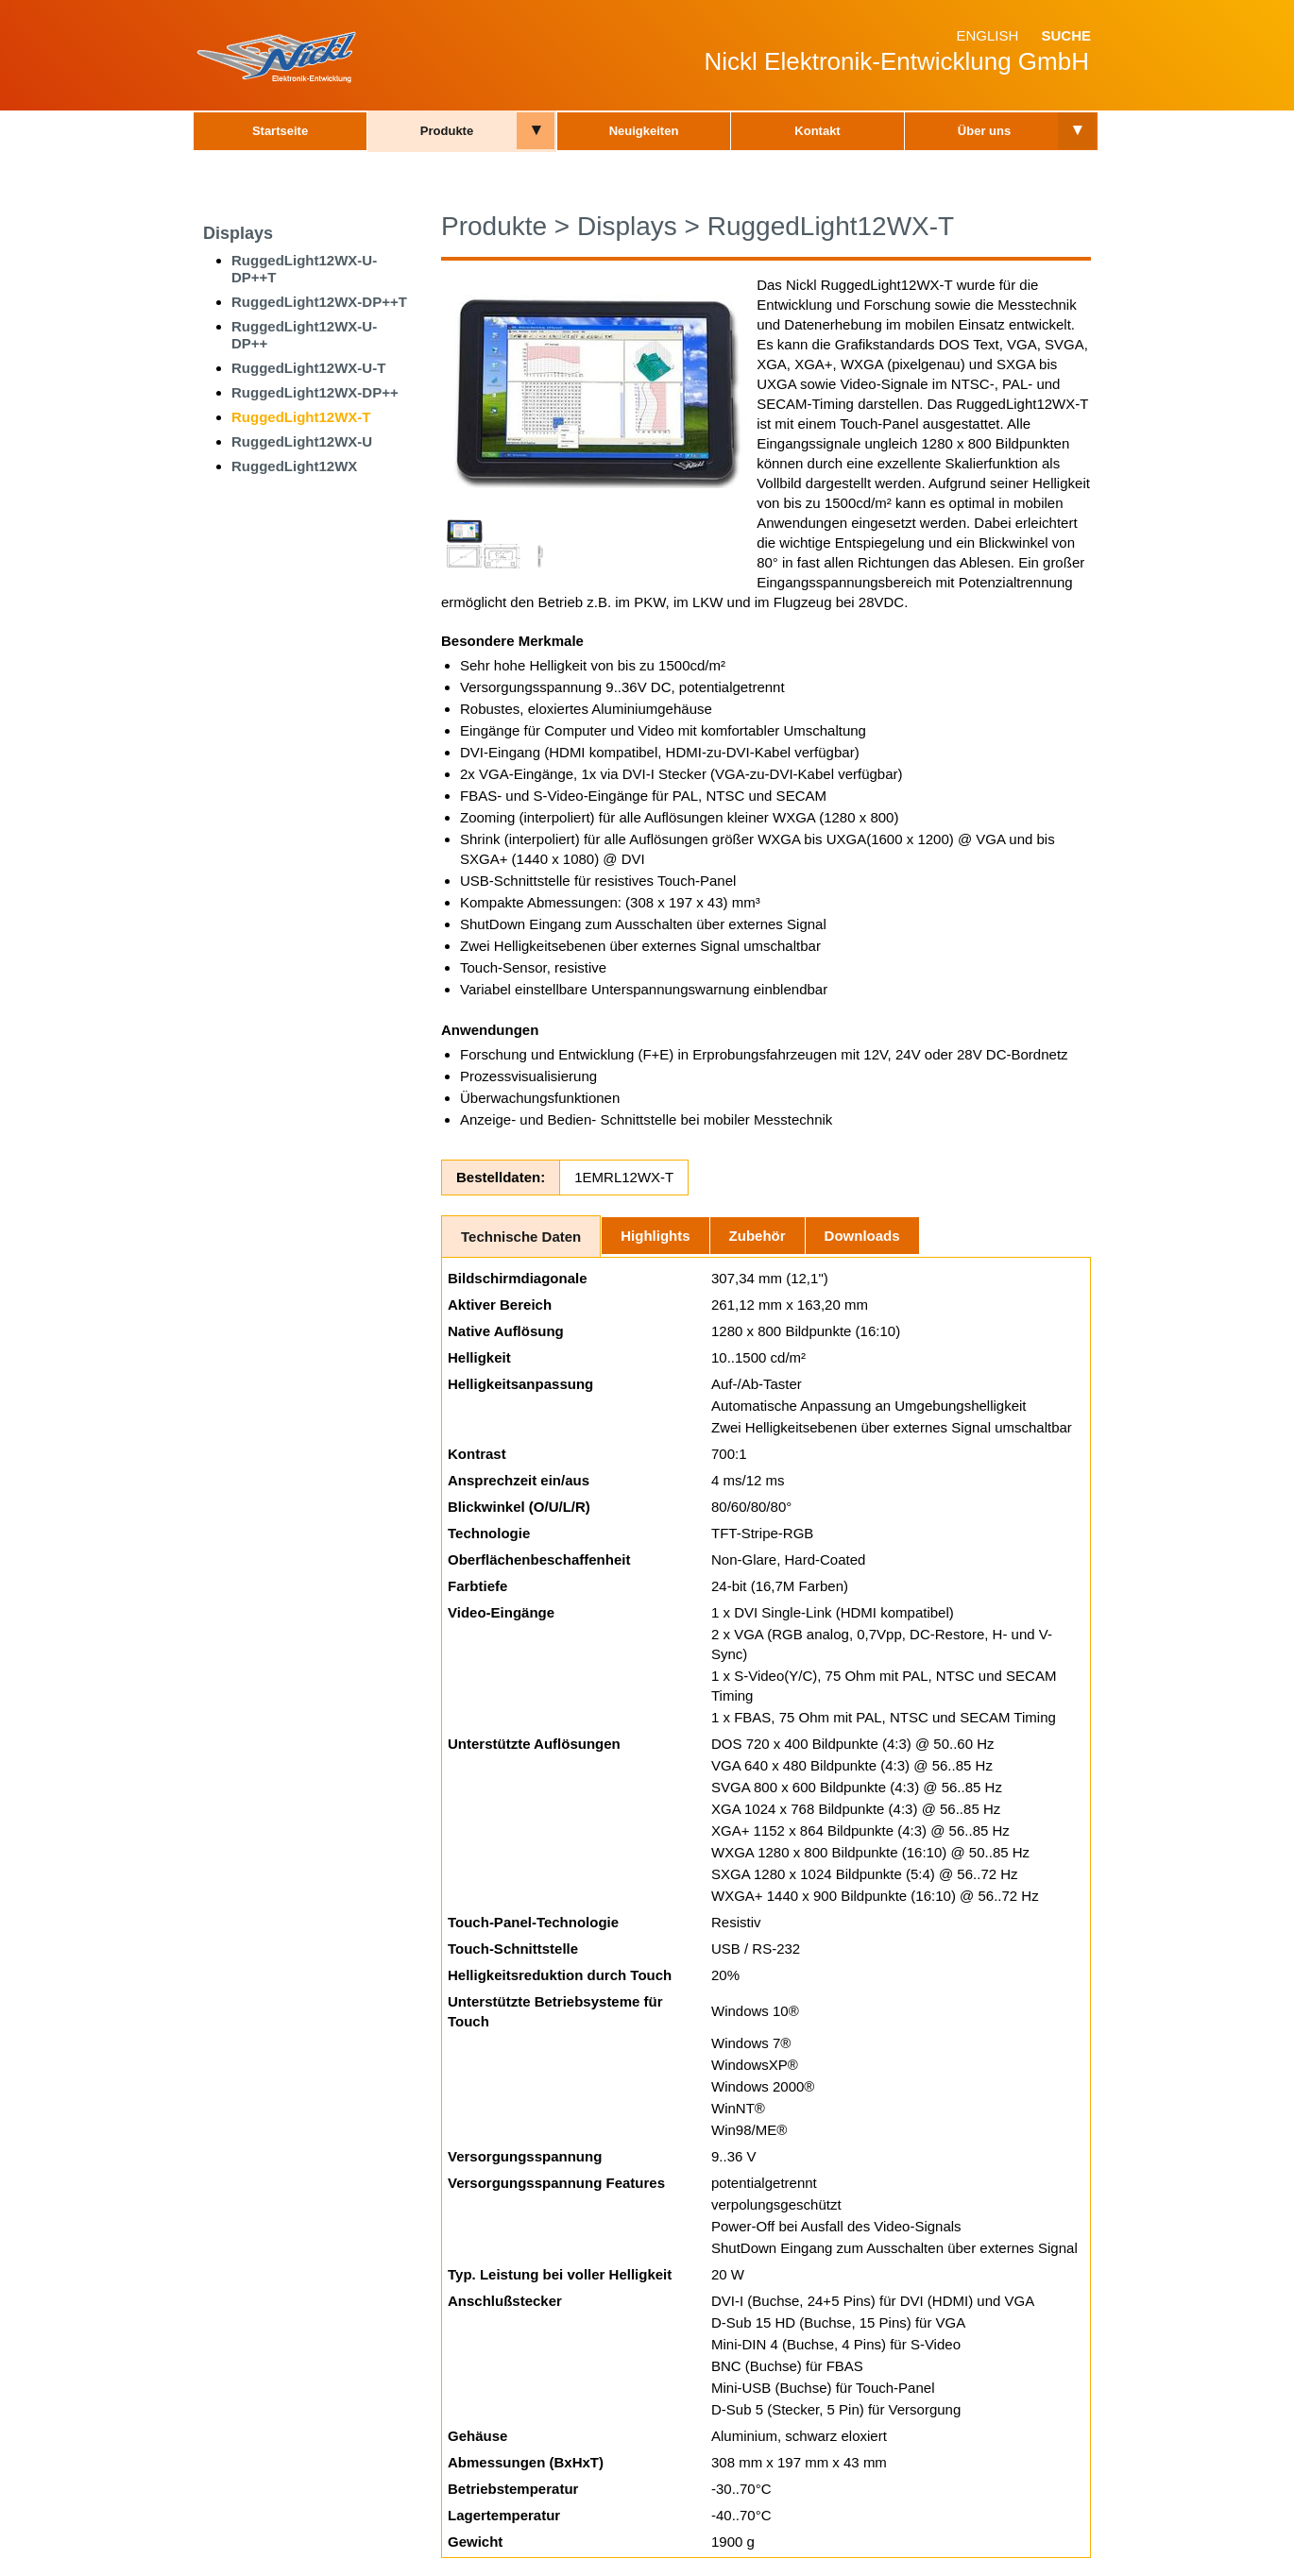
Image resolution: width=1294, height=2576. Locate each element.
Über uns (984, 131)
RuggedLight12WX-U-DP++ (304, 334)
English (987, 35)
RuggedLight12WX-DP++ (315, 392)
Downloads (862, 1236)
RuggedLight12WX (294, 466)
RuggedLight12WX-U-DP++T (304, 268)
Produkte (446, 131)
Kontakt (817, 131)
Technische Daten (521, 1237)
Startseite (280, 131)
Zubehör (757, 1236)
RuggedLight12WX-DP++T (319, 302)
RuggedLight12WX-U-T (308, 368)
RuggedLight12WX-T (300, 417)
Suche (1066, 35)
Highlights (655, 1236)
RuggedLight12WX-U (301, 441)
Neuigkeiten (644, 131)
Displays (238, 233)
